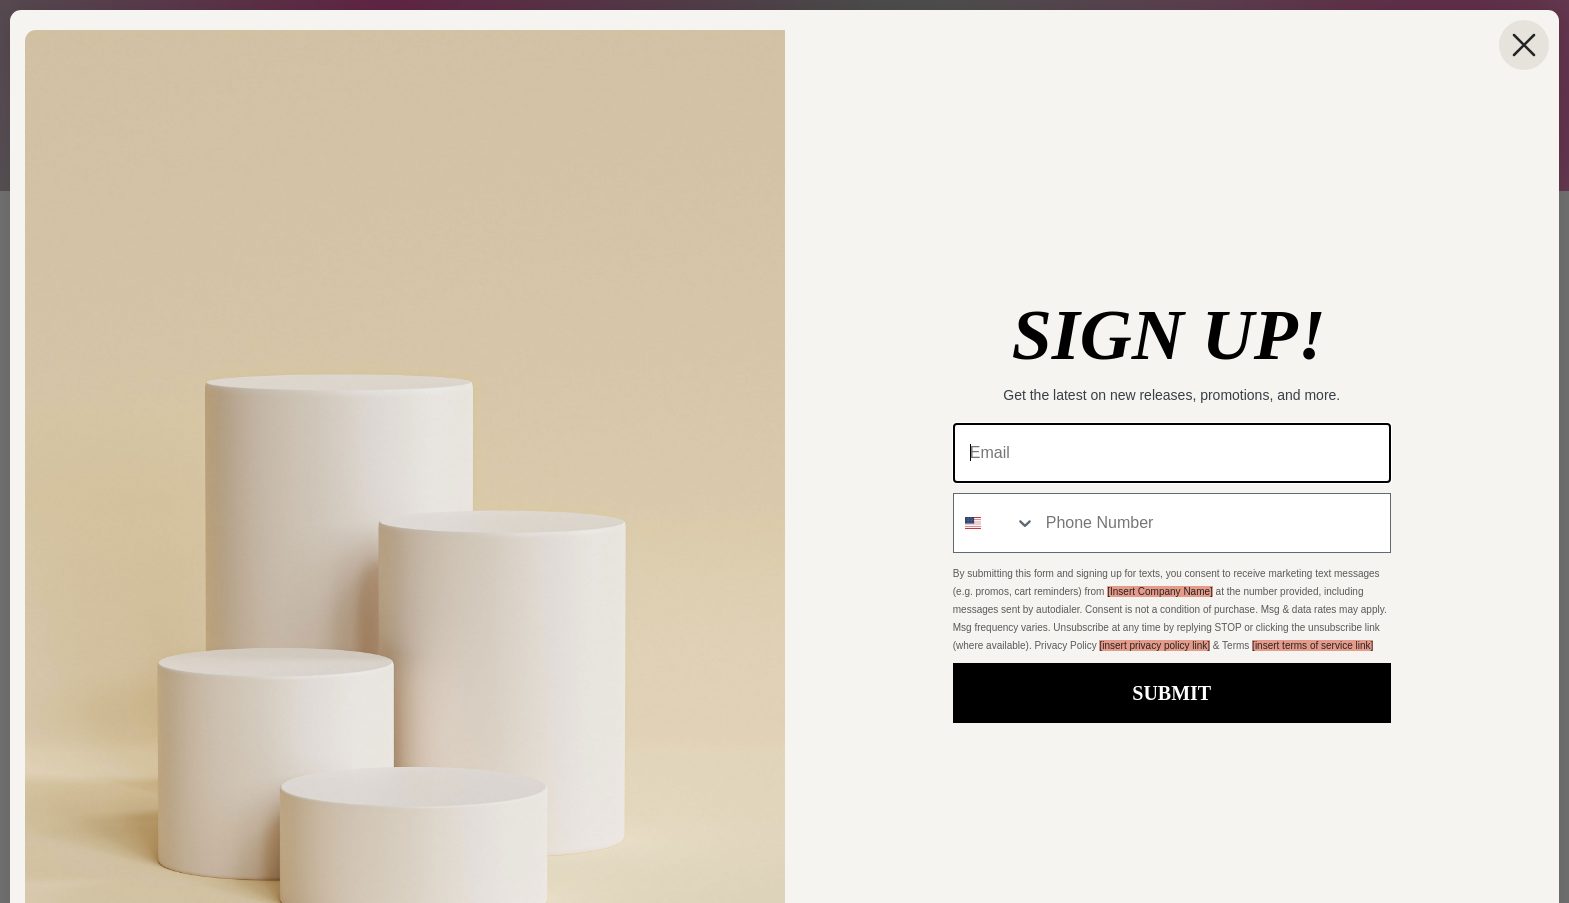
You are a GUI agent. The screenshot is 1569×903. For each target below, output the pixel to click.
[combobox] (995, 523)
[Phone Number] (1213, 523)
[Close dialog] (1524, 45)
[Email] (1172, 453)
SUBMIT (1171, 693)
